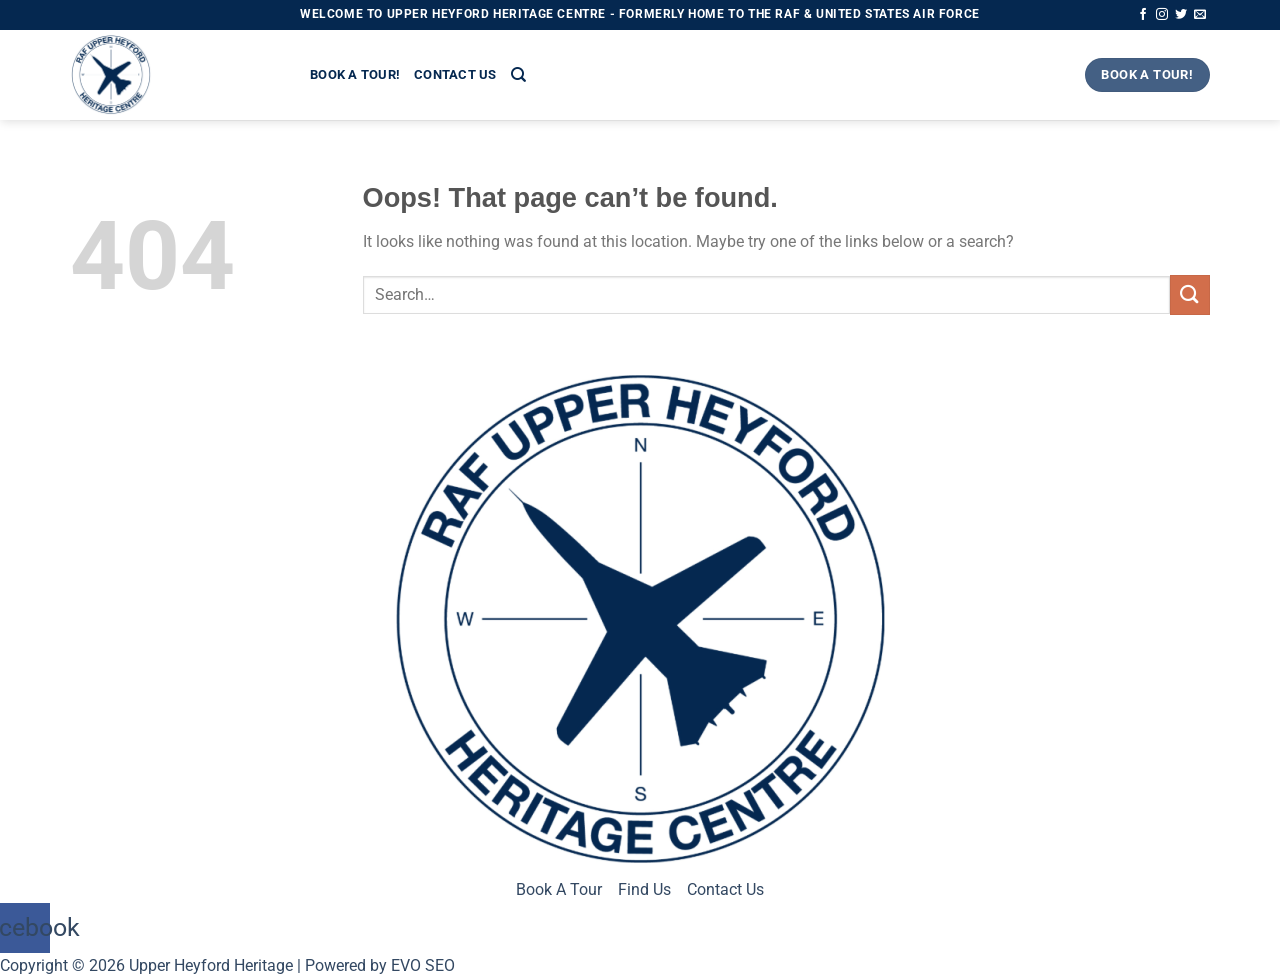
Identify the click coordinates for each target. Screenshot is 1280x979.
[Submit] (1190, 294)
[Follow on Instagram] (1162, 15)
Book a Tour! (355, 74)
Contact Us (455, 74)
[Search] (518, 75)
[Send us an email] (1200, 15)
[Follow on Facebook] (1143, 15)
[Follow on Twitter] (1181, 15)
